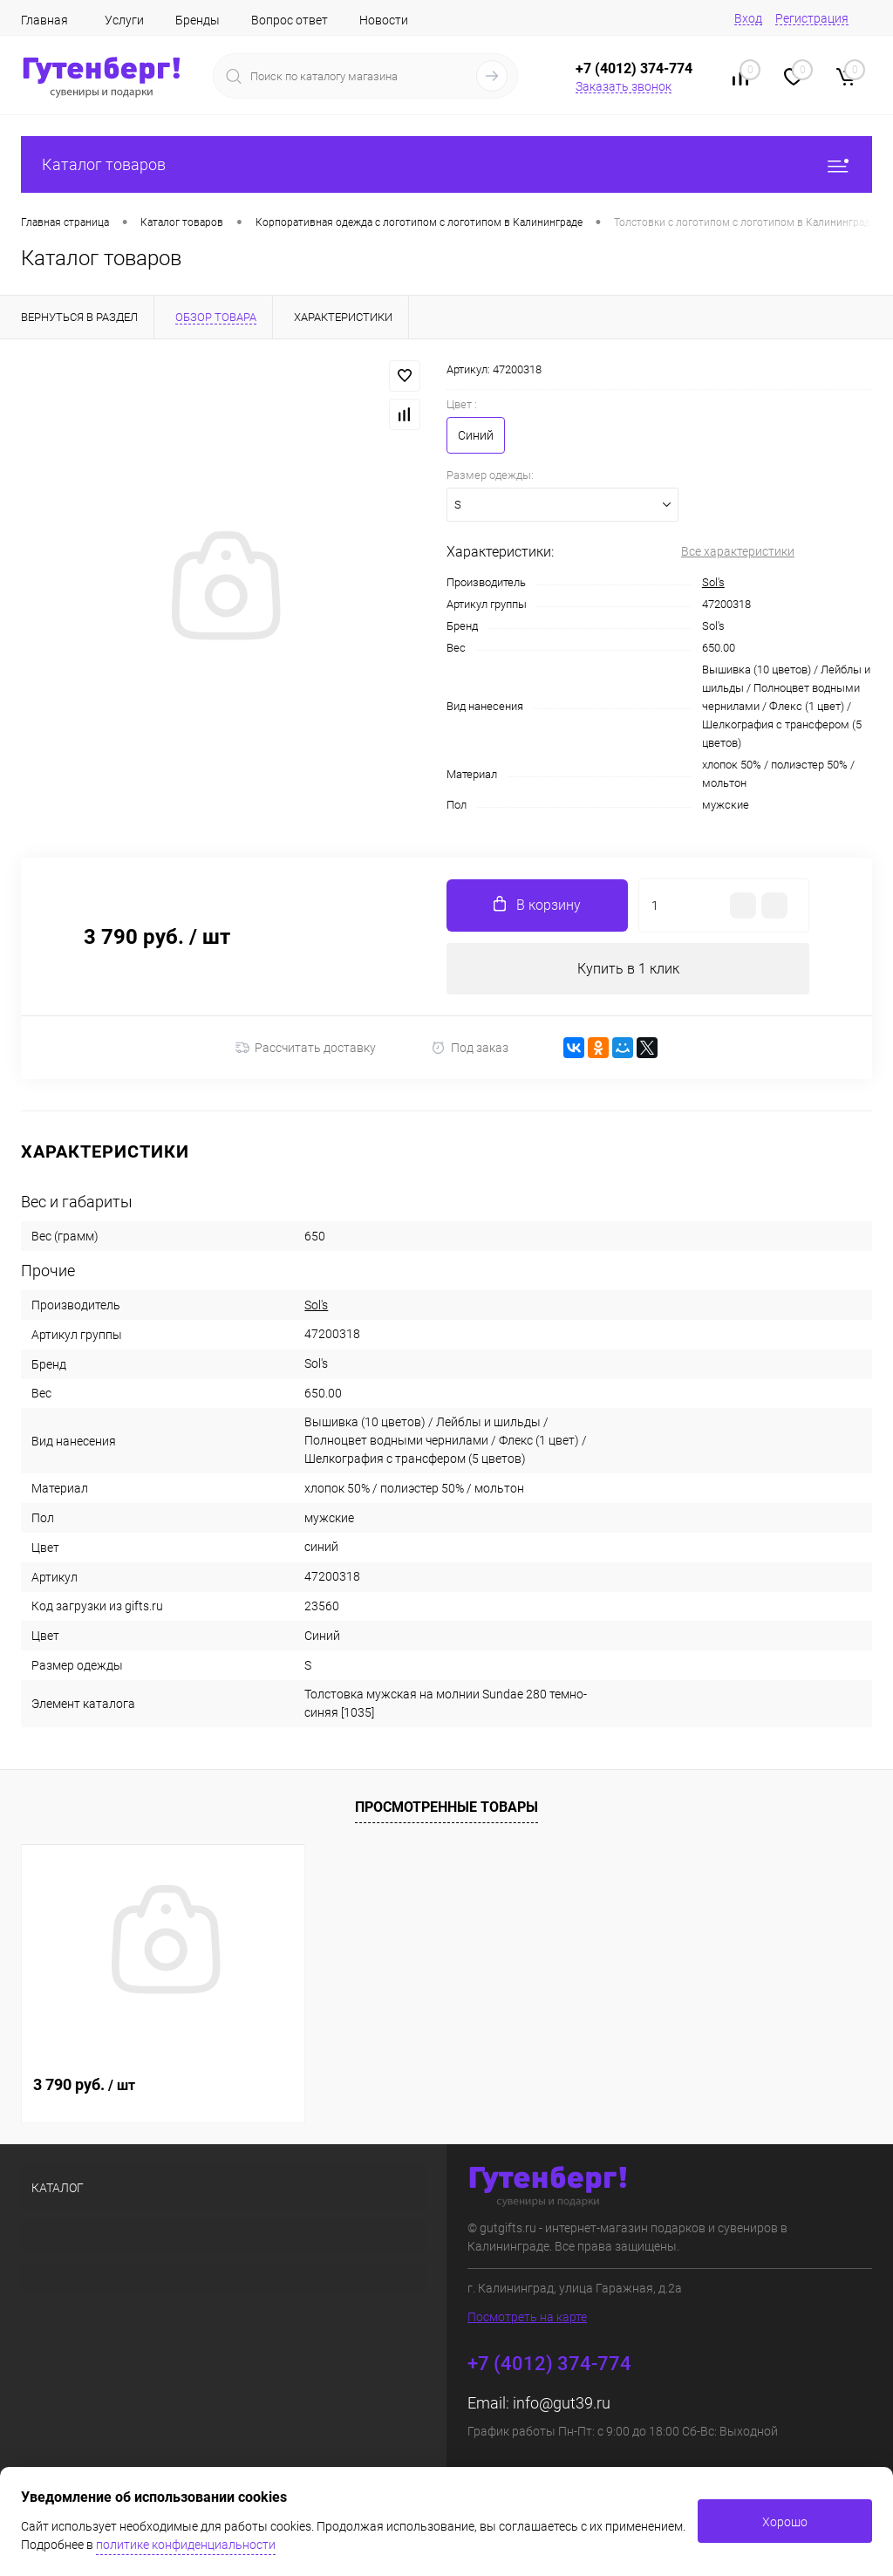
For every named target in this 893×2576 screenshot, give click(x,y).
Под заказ (469, 1048)
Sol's (713, 582)
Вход (748, 18)
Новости (383, 20)
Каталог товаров (446, 164)
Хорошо (785, 2522)
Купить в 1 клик (628, 968)
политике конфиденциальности (186, 2545)
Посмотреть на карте (527, 2318)
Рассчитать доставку (305, 1049)
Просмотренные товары (446, 1808)
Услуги (124, 20)
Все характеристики (737, 551)
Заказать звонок (623, 86)
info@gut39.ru (561, 2404)
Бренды (197, 20)
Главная (44, 20)
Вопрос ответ (289, 20)
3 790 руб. (84, 2085)
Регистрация (812, 18)
